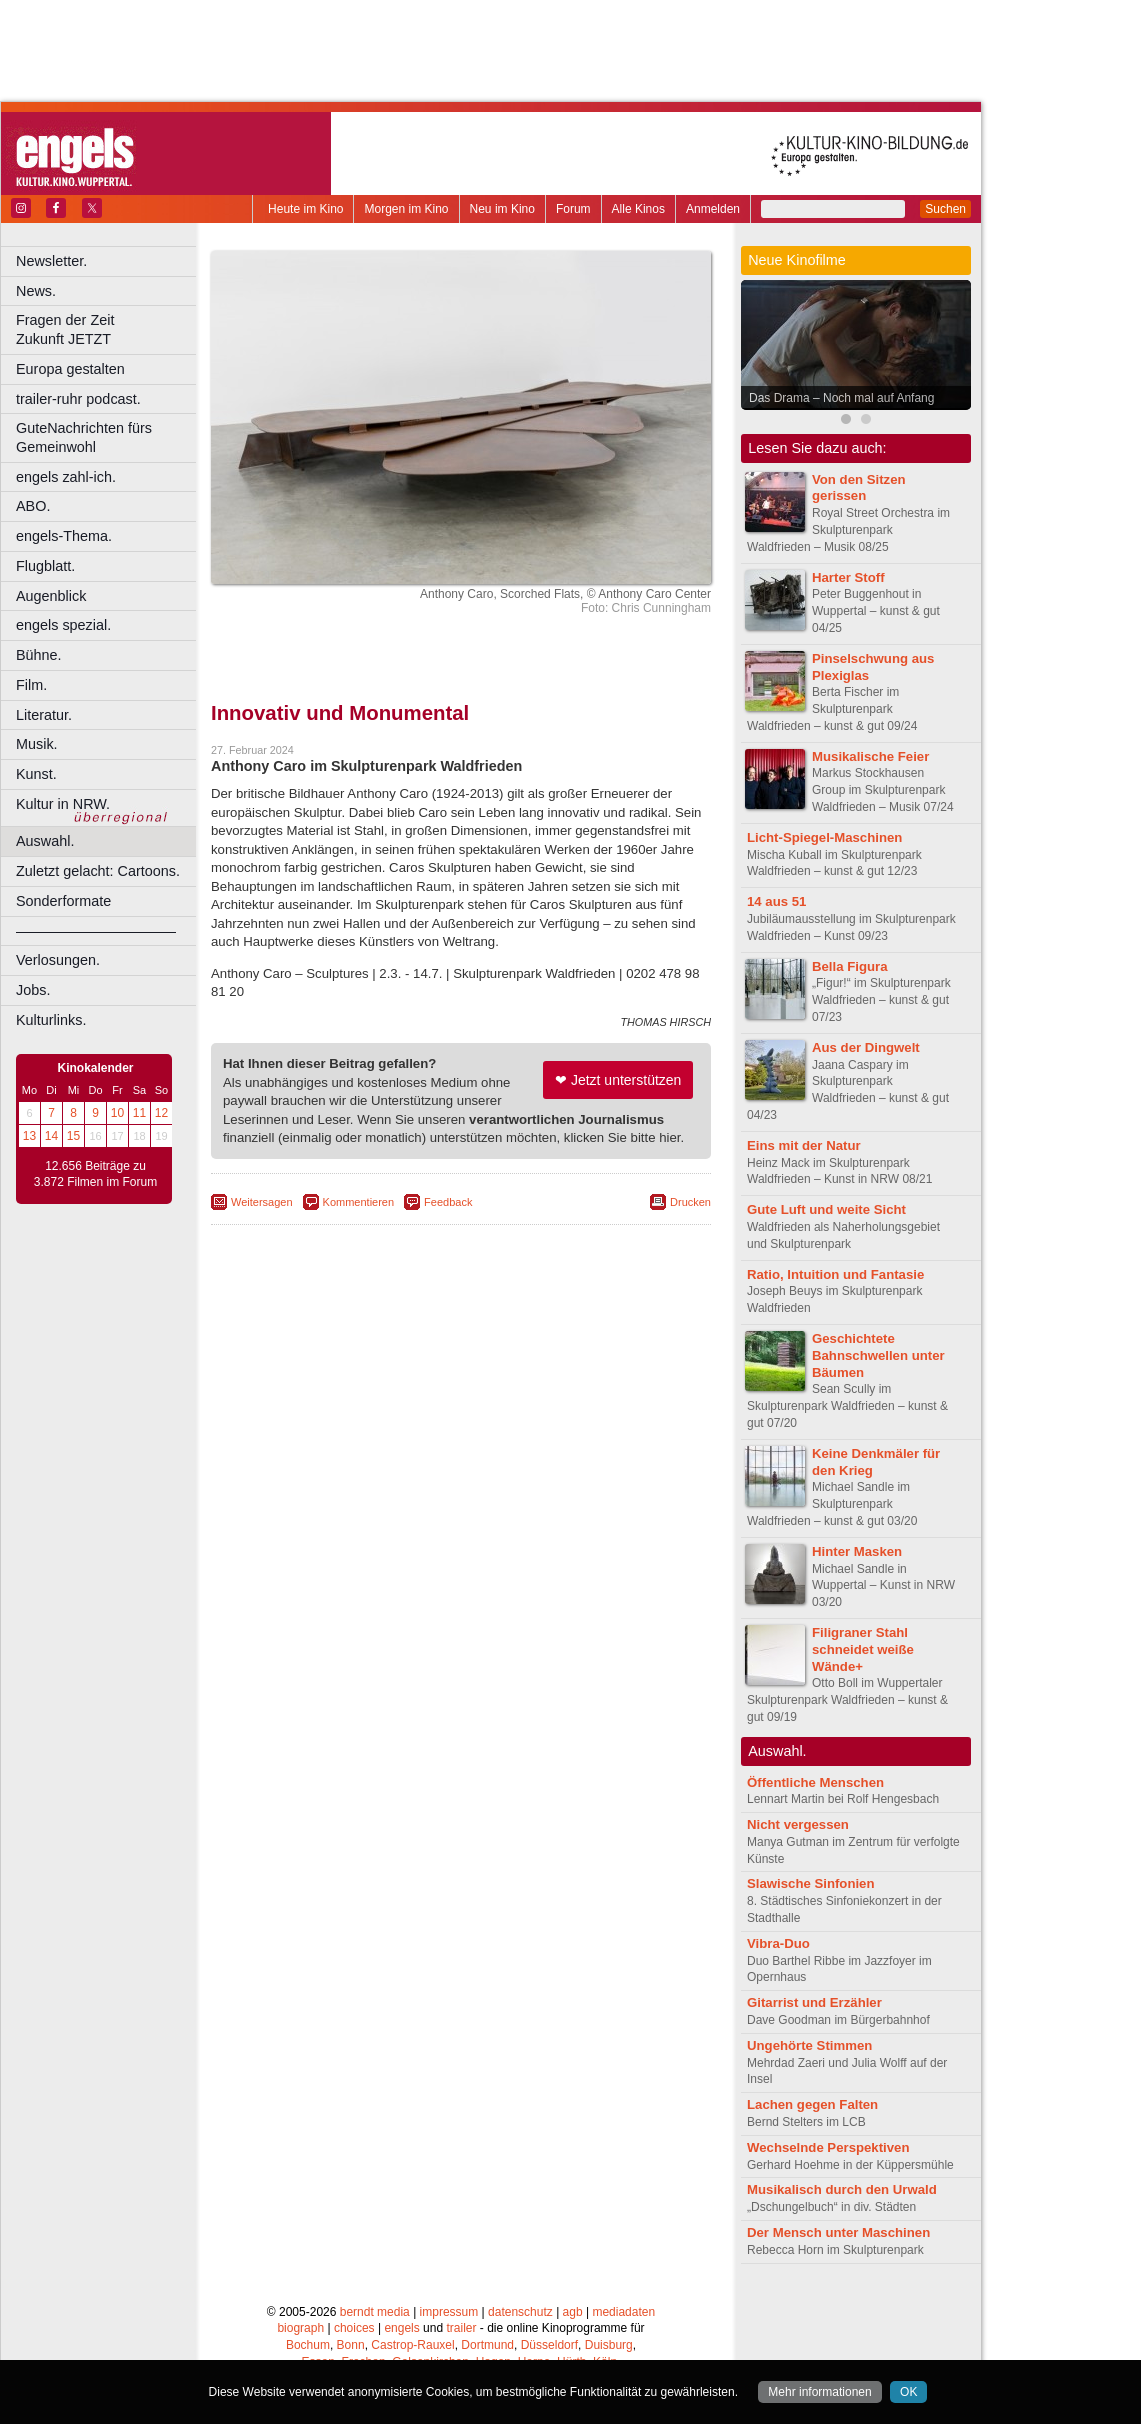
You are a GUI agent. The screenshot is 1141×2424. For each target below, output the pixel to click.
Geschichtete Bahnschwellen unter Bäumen (878, 1355)
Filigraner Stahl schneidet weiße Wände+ (863, 1649)
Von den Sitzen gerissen (859, 488)
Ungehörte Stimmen (809, 2045)
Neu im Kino (502, 209)
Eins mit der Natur (804, 1145)
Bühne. (39, 655)
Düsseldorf (549, 2345)
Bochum (308, 2345)
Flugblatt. (45, 566)
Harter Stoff (848, 577)
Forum (573, 209)
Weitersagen (262, 1202)
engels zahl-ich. (66, 477)
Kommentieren (359, 1202)
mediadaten (623, 2312)
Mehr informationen (819, 2392)
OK (908, 2392)
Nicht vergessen (798, 1824)
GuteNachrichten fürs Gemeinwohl (84, 437)
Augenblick (51, 596)
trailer (461, 2328)
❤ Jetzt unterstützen (618, 1080)
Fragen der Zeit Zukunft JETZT (108, 329)
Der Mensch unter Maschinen (838, 2232)
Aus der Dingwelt (866, 1047)
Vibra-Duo (778, 1943)
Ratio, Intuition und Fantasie (835, 1274)
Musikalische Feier (870, 756)
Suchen (945, 209)
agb (573, 2312)
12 (161, 1113)
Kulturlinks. (51, 1020)
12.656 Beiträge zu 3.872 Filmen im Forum (95, 1174)
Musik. (37, 744)
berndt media (375, 2312)
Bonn (351, 2345)
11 (139, 1113)
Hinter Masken (857, 1551)
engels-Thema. (64, 536)
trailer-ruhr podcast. (78, 399)
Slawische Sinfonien (811, 1883)
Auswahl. (45, 841)
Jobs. (33, 990)
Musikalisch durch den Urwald (842, 2189)
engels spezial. (63, 625)
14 (51, 1136)
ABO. (33, 506)
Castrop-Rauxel (412, 2345)
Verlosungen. (58, 960)
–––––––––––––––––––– (96, 931)
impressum (449, 2312)
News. (36, 291)
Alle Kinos (638, 209)
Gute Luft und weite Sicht (826, 1209)
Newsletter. (51, 261)
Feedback (448, 1202)
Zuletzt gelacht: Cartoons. (98, 871)
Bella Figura (849, 966)
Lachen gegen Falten (812, 2104)
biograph (300, 2328)
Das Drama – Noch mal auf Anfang (841, 398)
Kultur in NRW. (63, 804)
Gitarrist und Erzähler (814, 2002)
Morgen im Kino (406, 209)
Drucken (690, 1202)
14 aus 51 (776, 901)
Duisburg (609, 2345)
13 (29, 1136)
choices (354, 2328)
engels (401, 2328)
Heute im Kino (305, 209)
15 (73, 1136)
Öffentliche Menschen (815, 1782)
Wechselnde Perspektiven (828, 2147)
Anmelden (713, 209)
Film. (31, 685)
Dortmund (487, 2345)
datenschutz (520, 2312)
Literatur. (44, 715)
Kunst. (36, 774)
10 (117, 1113)
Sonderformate (63, 901)
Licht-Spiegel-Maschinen (824, 837)
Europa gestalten (70, 369)
